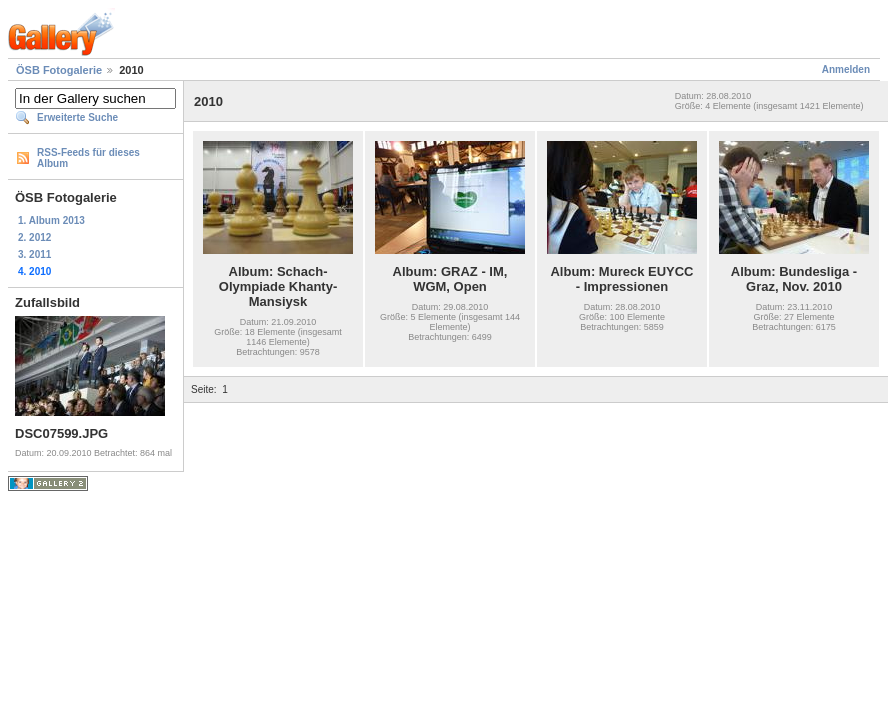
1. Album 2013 (51, 220)
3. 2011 (34, 254)
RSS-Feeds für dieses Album (88, 158)
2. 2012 (34, 237)
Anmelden (846, 69)
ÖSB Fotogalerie (59, 70)
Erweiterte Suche (77, 117)
